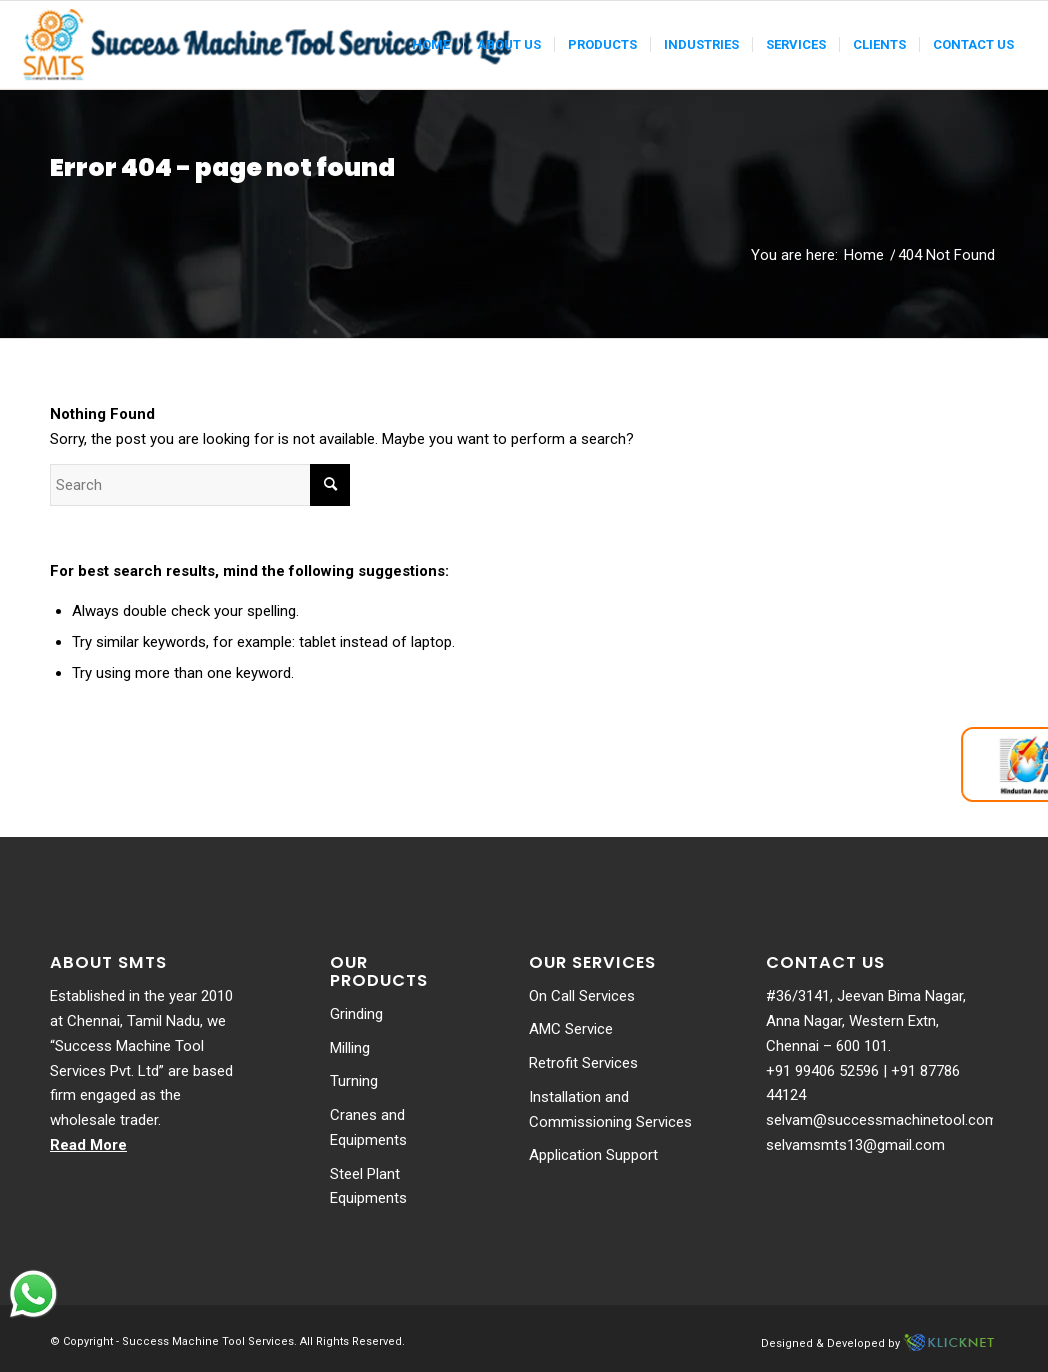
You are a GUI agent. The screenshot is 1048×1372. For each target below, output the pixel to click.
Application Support (593, 1155)
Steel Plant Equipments (368, 1186)
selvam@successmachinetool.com (882, 1120)
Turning (354, 1081)
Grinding (356, 1014)
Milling (350, 1048)
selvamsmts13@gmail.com (855, 1145)
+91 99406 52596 (822, 1071)
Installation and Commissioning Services (610, 1109)
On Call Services (582, 996)
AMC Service (571, 1029)
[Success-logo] (270, 45)
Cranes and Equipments (368, 1127)
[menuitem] (431, 45)
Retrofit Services (583, 1063)
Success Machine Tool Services (208, 1341)
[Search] (200, 485)
